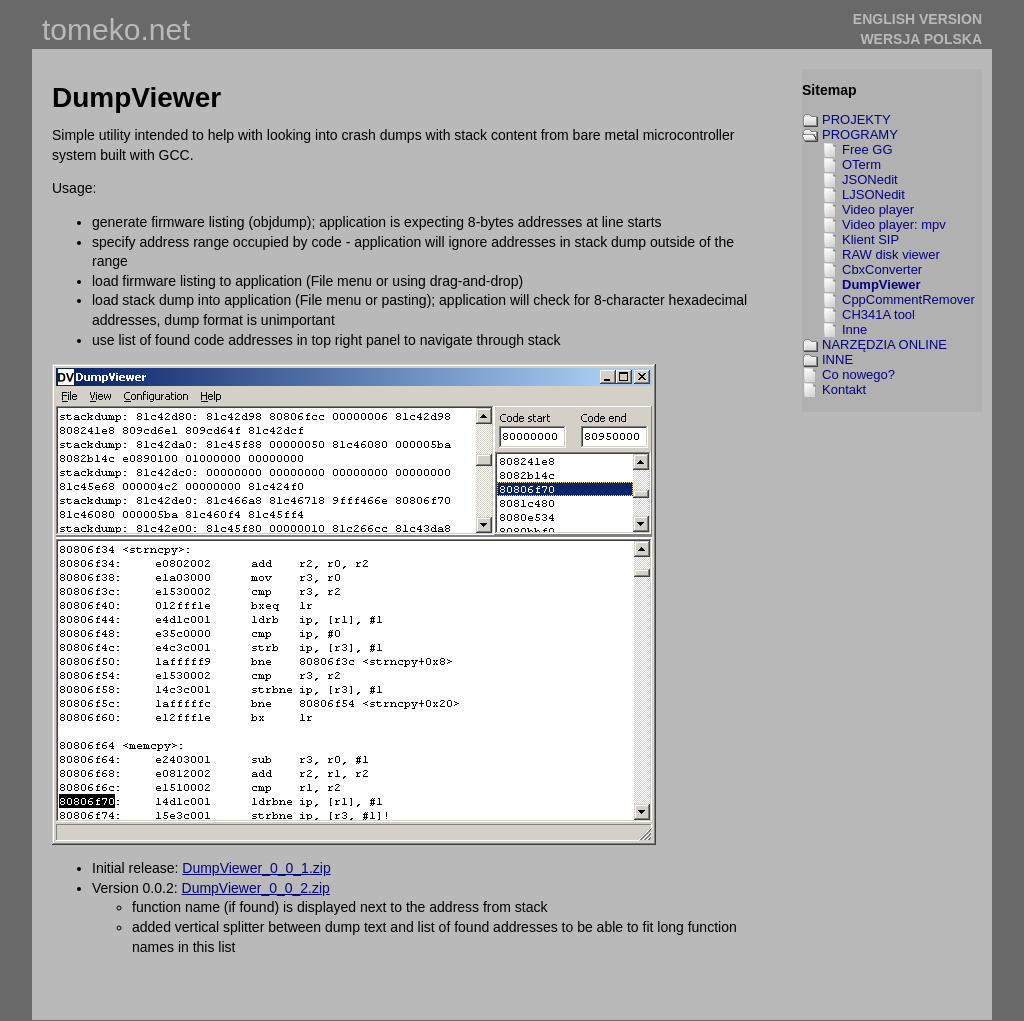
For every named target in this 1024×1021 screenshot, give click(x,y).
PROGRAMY (860, 134)
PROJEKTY (856, 119)
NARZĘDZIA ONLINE (884, 344)
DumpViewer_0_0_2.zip (256, 888)
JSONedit (870, 179)
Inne (854, 329)
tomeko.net (116, 29)
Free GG (867, 149)
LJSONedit (873, 194)
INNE (837, 359)
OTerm (861, 164)
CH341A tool (878, 314)
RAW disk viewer (891, 254)
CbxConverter (882, 269)
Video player (878, 209)
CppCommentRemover (908, 299)
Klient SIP (870, 239)
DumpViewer (881, 284)
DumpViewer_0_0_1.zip (256, 868)
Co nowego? (858, 374)
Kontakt (844, 389)
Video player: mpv (894, 224)
